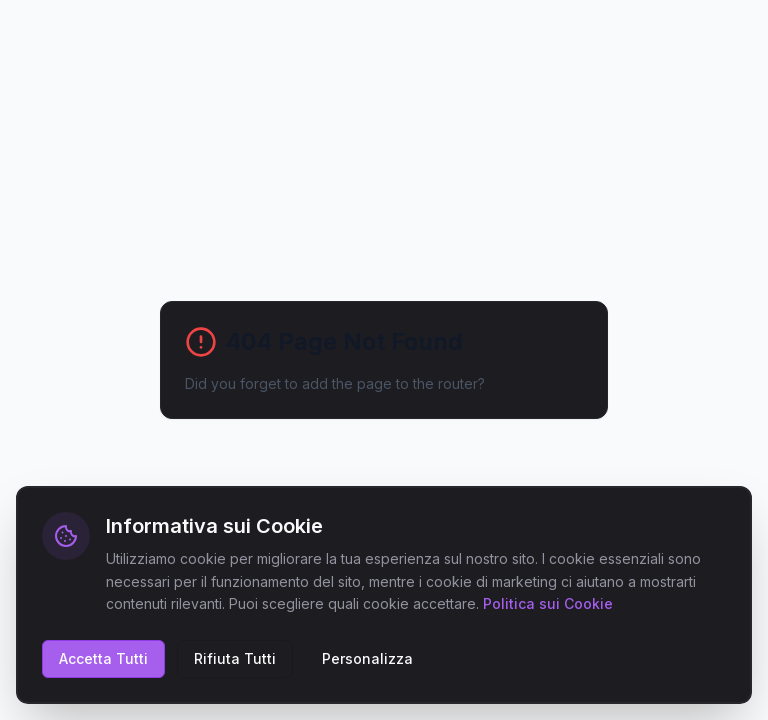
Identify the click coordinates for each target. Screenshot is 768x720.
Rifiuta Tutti (235, 658)
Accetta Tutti (103, 658)
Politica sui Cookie (548, 603)
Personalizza (367, 658)
